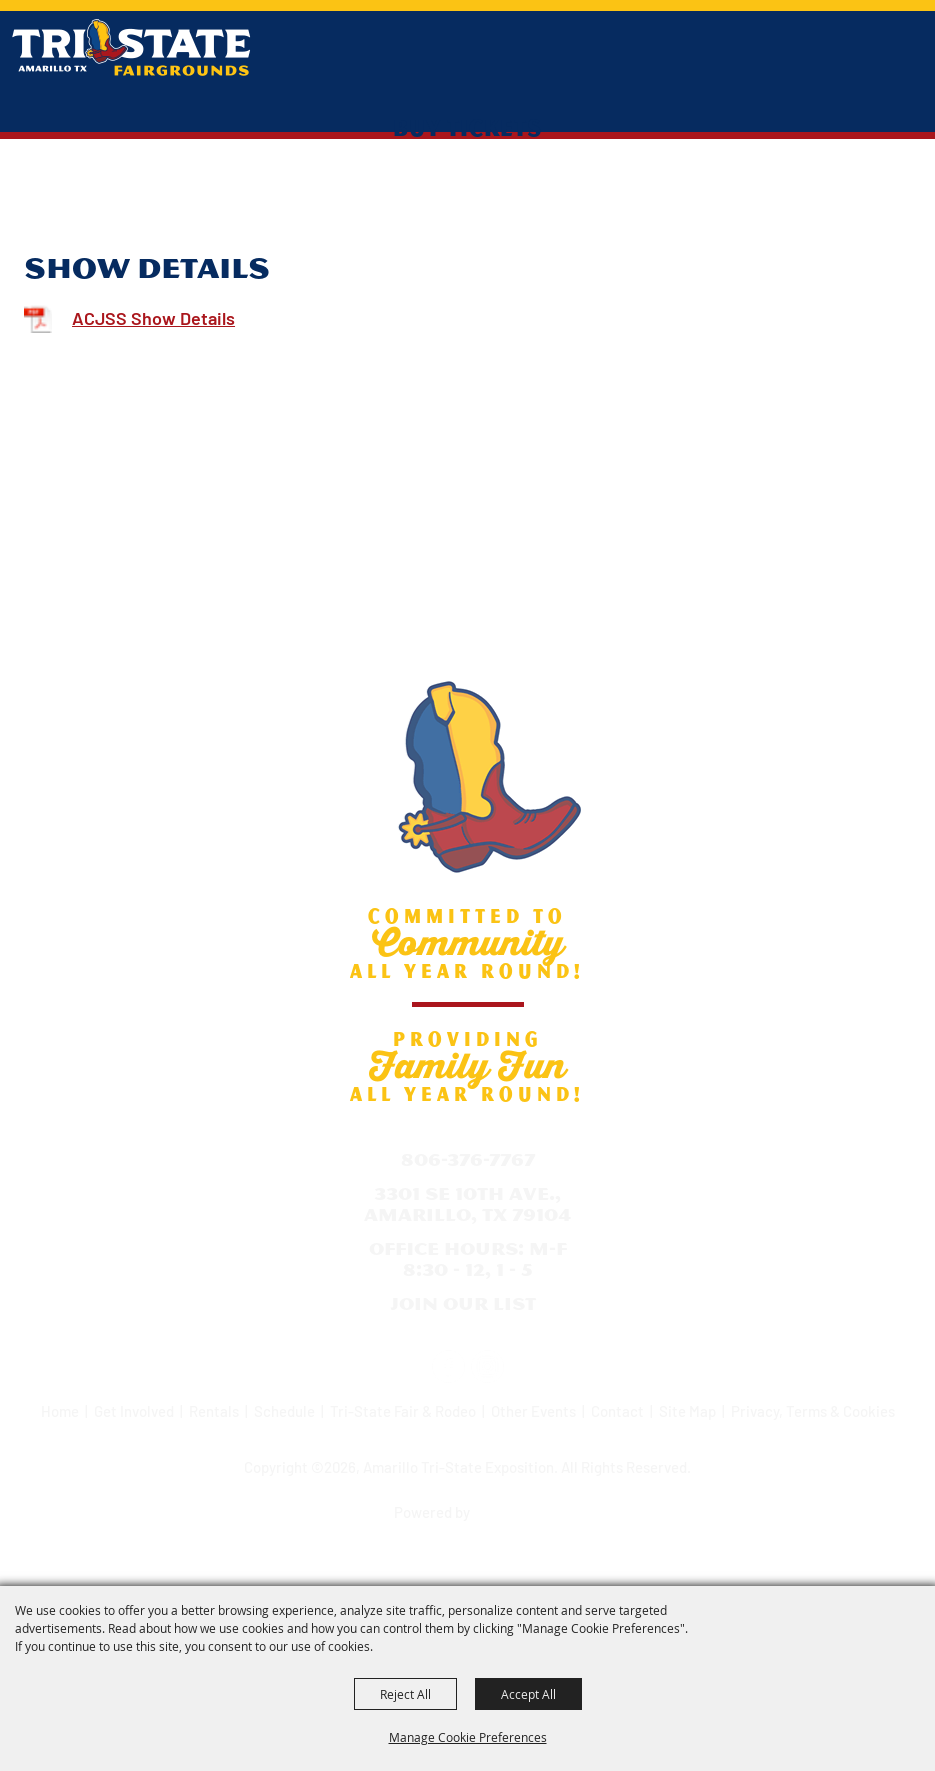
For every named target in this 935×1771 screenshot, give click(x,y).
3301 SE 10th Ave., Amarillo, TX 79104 (467, 1204)
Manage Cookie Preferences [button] (468, 1737)
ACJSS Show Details (153, 318)
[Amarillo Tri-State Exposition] (131, 47)
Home (60, 1411)
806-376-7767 (468, 1159)
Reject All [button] (405, 1694)
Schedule (284, 1411)
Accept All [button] (528, 1694)
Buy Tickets (467, 127)
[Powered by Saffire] (509, 1506)
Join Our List (463, 1303)
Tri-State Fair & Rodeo (403, 1411)
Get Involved (134, 1411)
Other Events (533, 1411)
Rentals (214, 1411)
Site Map (687, 1411)
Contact (617, 1411)
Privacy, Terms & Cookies (813, 1411)
